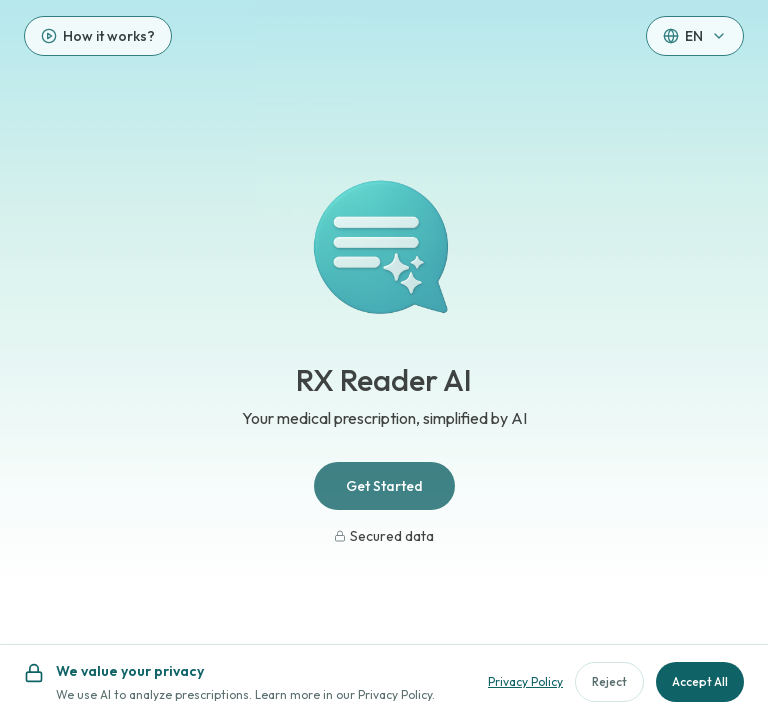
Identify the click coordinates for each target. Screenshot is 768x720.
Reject (609, 681)
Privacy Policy (525, 681)
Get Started (384, 486)
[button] (695, 36)
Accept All (700, 681)
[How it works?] (98, 36)
